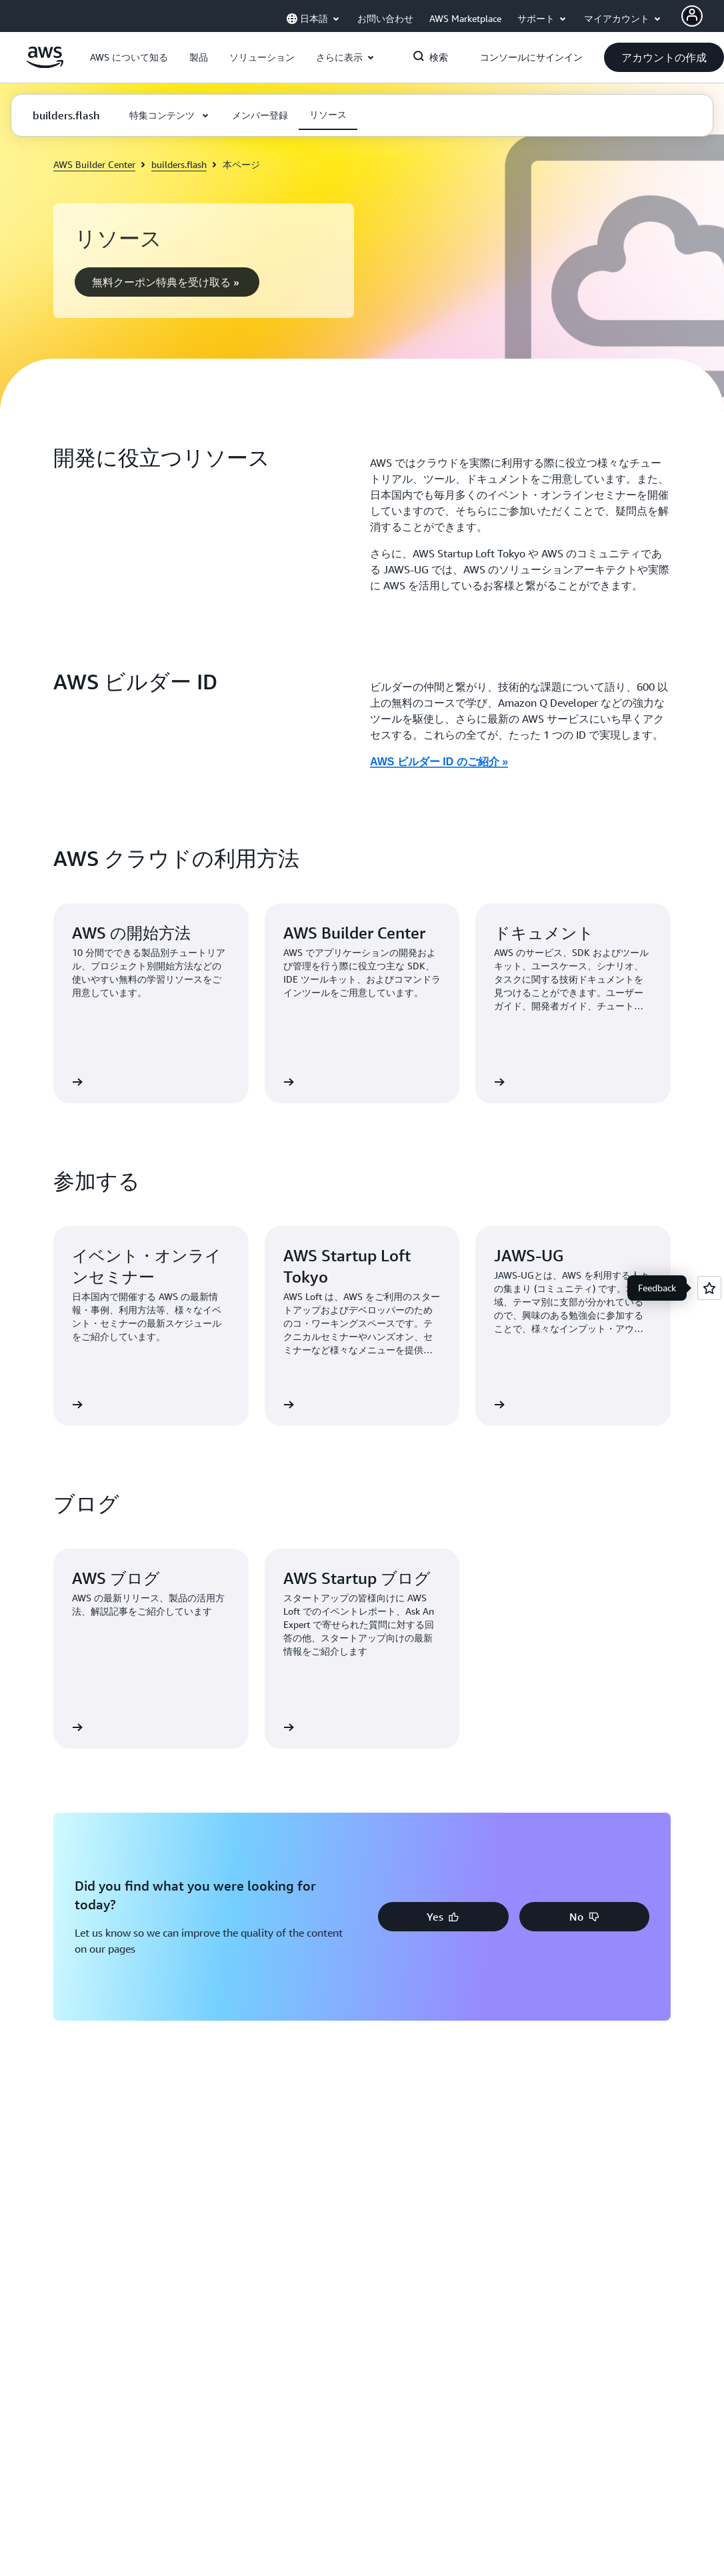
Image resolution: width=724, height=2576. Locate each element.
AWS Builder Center (94, 164)
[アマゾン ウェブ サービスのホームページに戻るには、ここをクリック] (45, 64)
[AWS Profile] (692, 16)
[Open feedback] (709, 1288)
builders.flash (179, 164)
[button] (129, 57)
